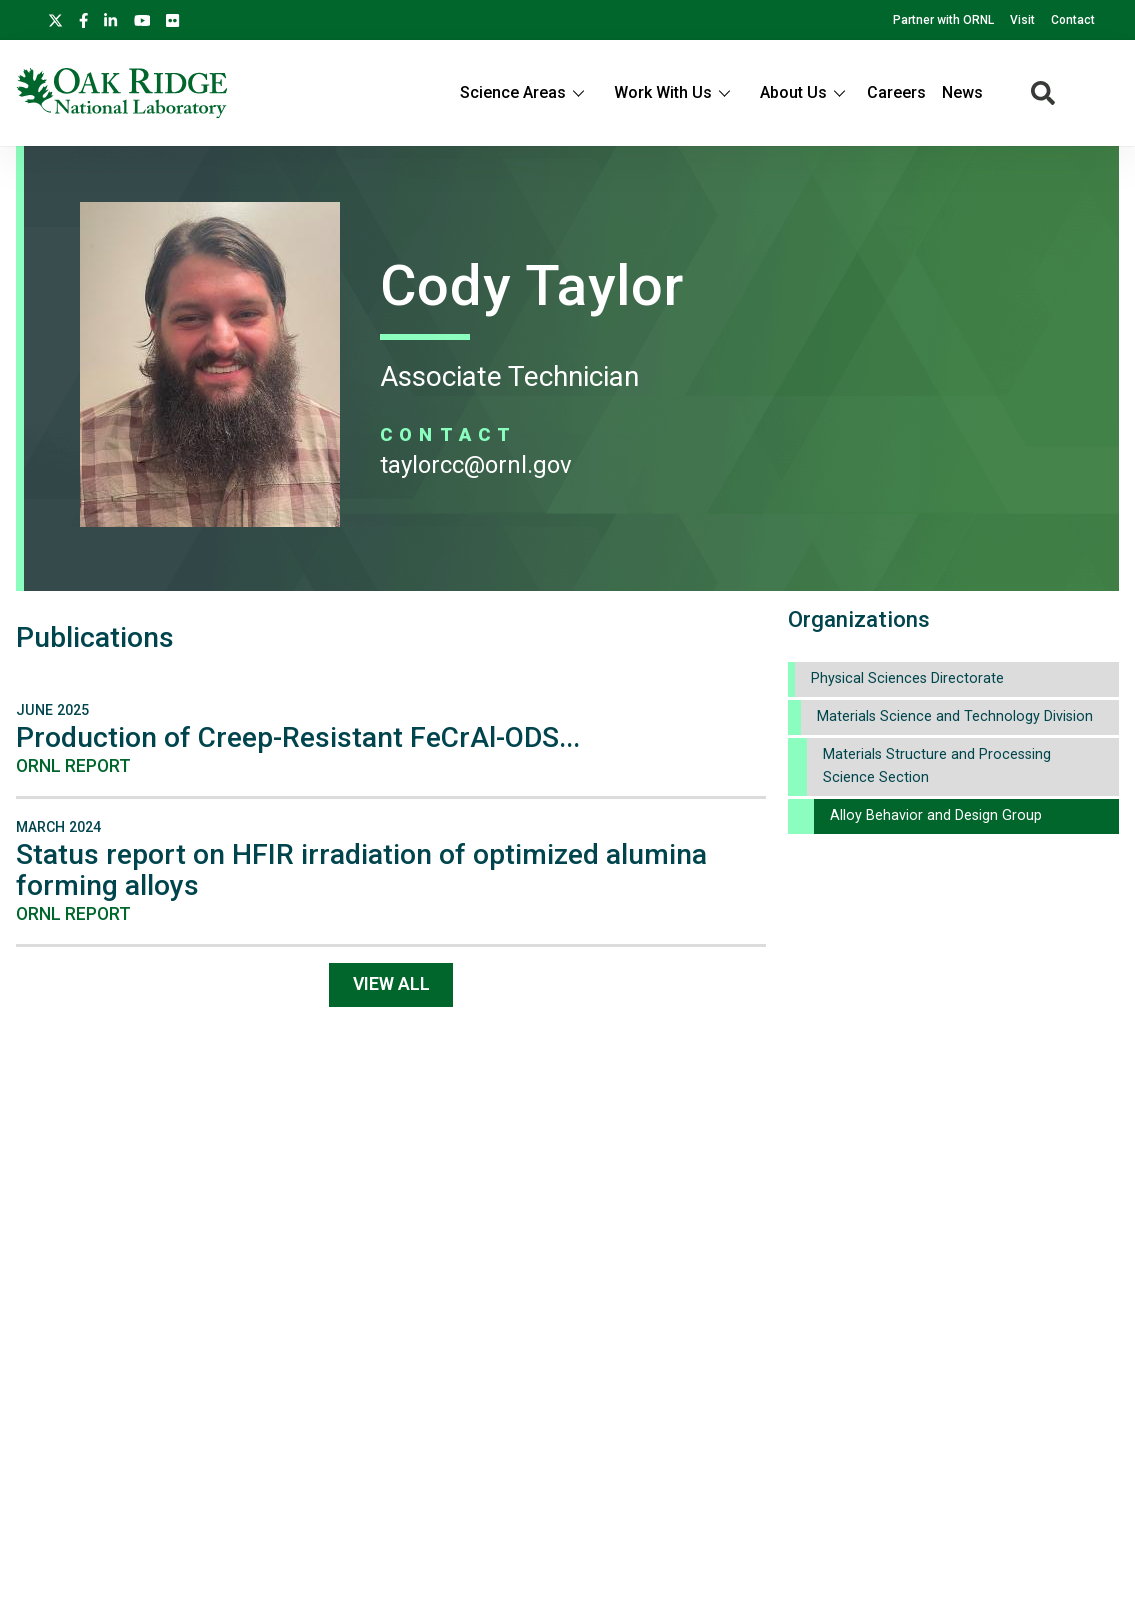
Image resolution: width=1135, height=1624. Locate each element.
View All (391, 984)
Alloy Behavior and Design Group (936, 815)
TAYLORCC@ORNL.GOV (476, 465)
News (962, 92)
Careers (896, 92)
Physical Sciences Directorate (907, 678)
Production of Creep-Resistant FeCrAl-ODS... (298, 737)
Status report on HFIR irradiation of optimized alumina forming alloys (361, 870)
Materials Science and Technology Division (955, 716)
